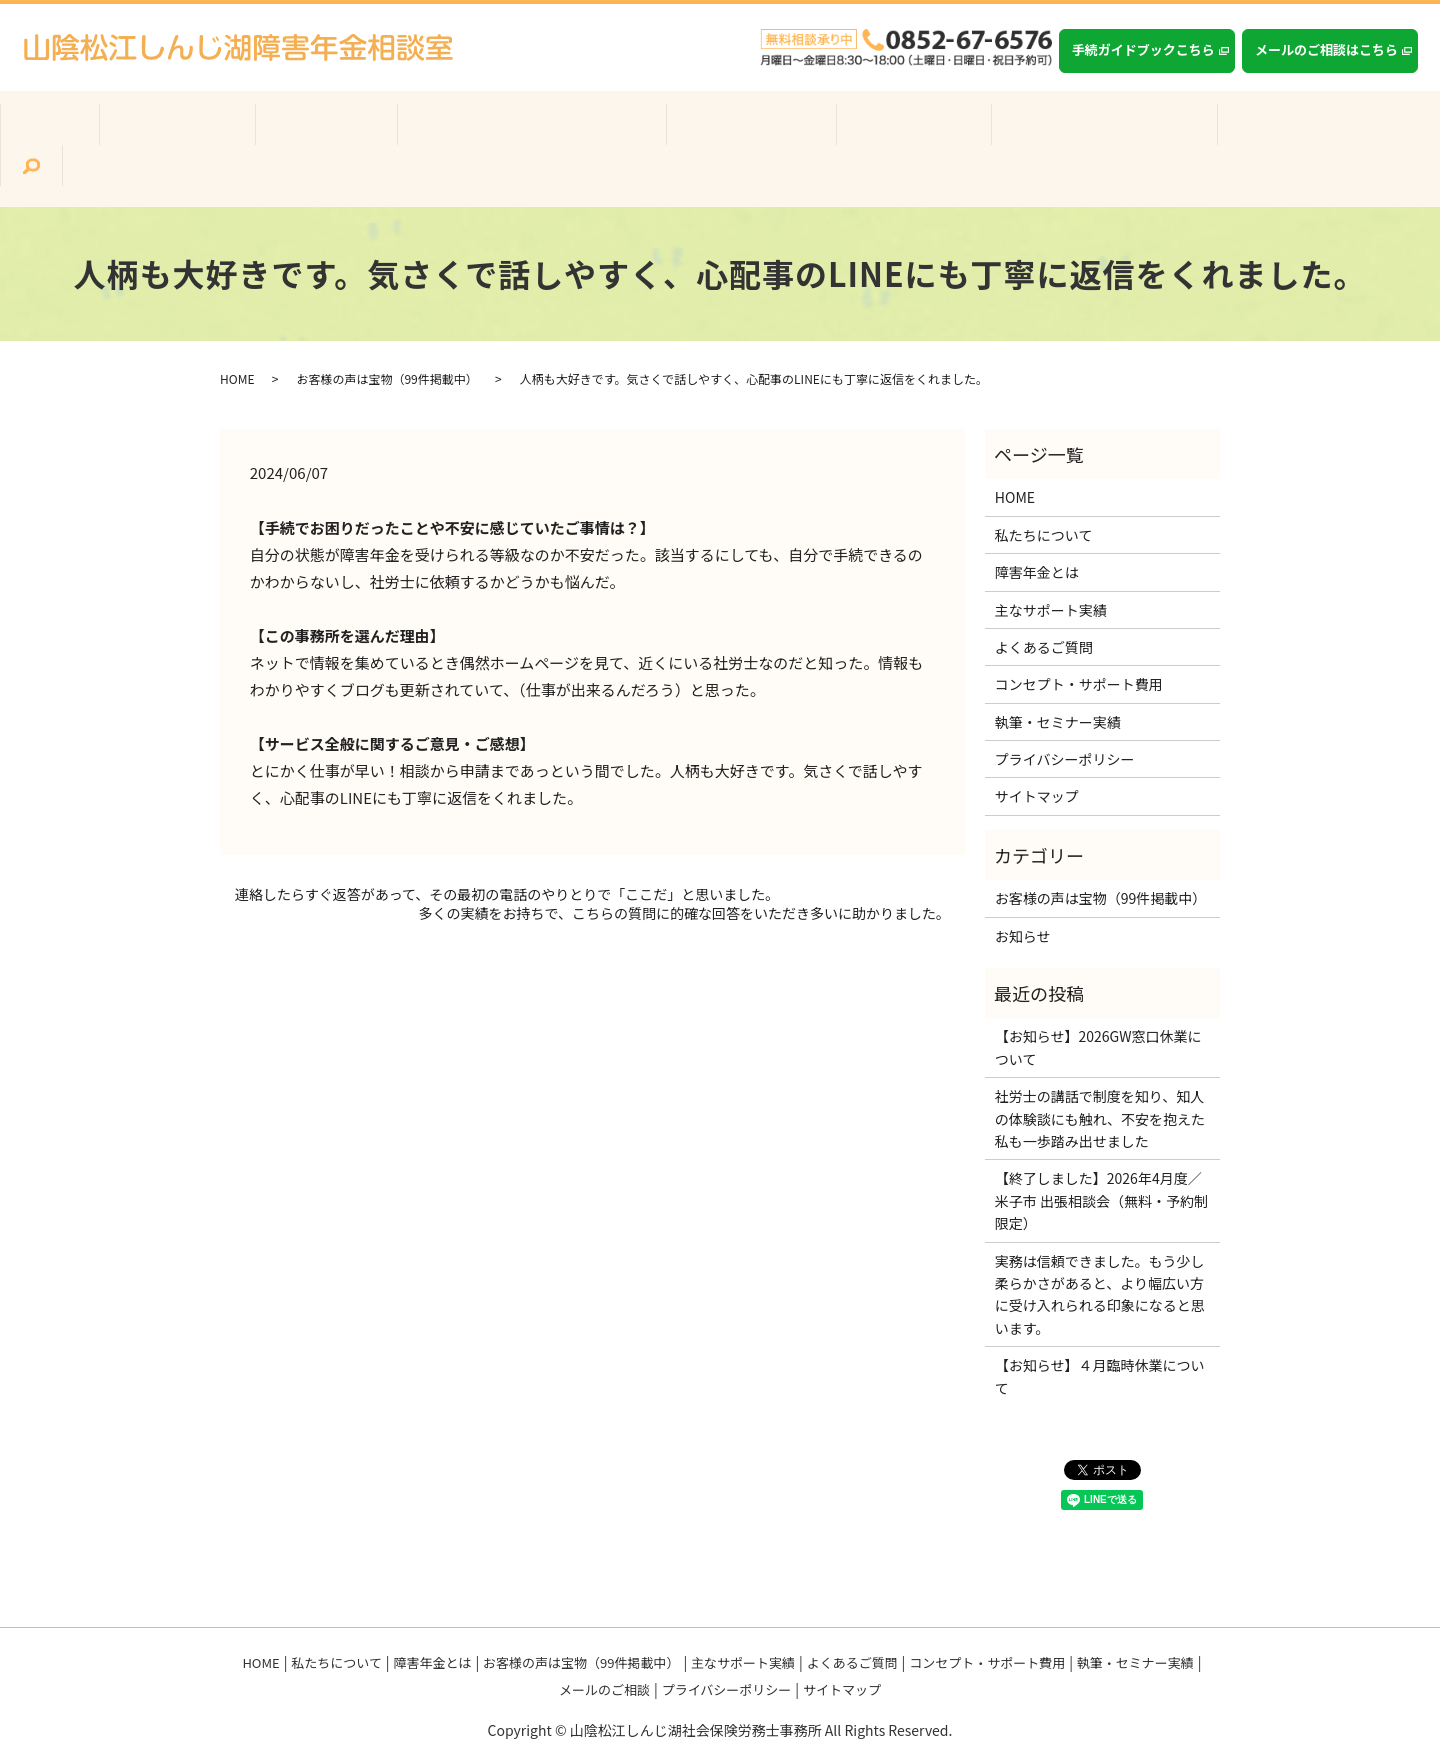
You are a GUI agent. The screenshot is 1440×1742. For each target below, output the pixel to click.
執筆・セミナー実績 (1200, 131)
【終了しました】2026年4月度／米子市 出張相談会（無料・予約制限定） (1101, 1160)
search (1308, 132)
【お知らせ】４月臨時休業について (1100, 1336)
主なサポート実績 (725, 131)
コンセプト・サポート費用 (1023, 131)
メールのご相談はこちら (1326, 49)
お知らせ (1023, 895)
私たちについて (236, 131)
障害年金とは (356, 131)
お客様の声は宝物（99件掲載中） (534, 131)
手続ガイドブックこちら (1143, 49)
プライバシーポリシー (1065, 719)
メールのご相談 (604, 1649)
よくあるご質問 (860, 131)
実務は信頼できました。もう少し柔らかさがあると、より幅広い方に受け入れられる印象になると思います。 (1100, 1253)
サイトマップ (1037, 756)
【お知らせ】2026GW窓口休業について (1098, 1007)
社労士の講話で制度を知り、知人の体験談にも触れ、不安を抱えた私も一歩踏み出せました (1100, 1078)
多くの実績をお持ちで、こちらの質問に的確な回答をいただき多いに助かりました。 (684, 873)
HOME (237, 338)
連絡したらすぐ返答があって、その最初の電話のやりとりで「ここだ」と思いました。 (507, 853)
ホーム (136, 131)
